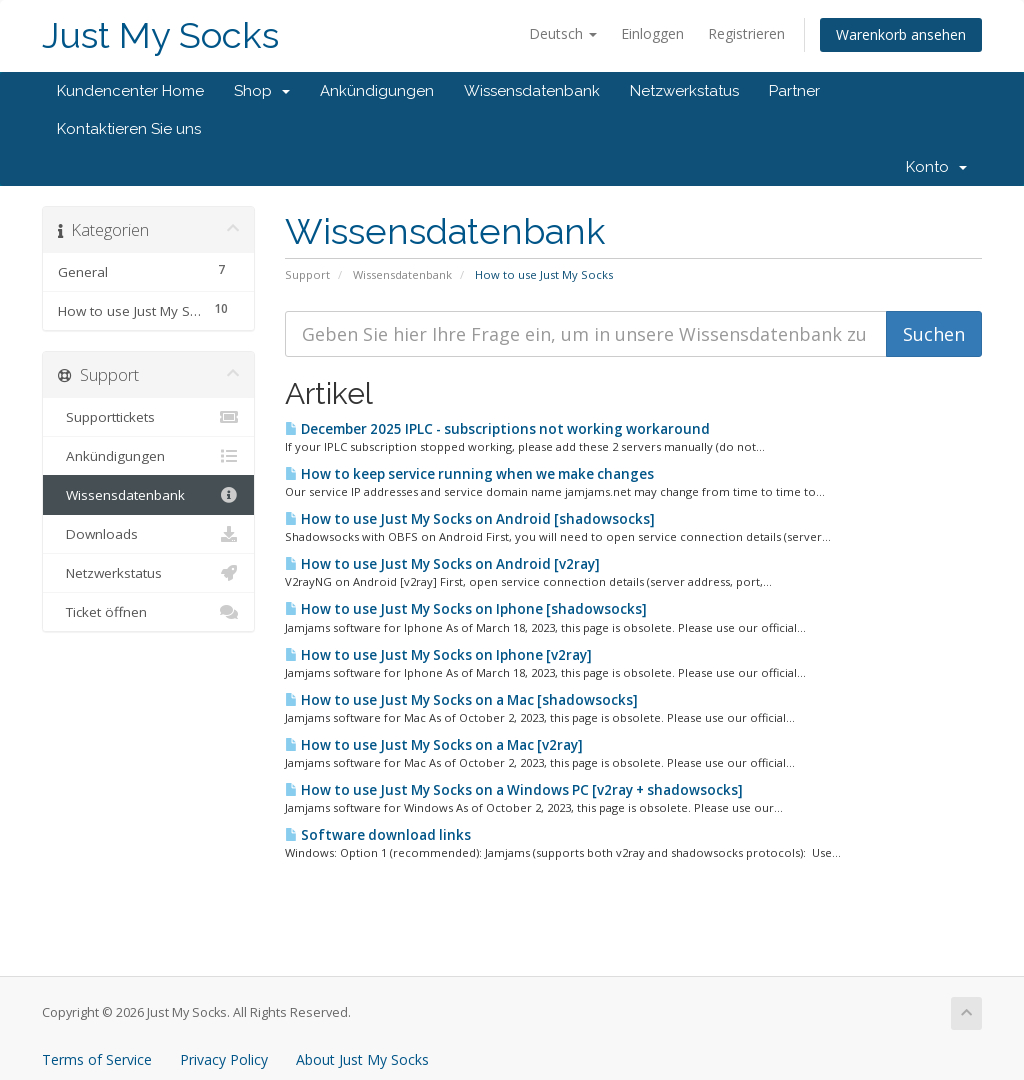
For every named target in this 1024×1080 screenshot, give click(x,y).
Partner (794, 91)
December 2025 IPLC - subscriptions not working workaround (497, 429)
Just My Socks (160, 35)
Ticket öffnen (148, 612)
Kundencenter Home (130, 91)
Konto (936, 167)
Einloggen (652, 33)
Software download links (378, 835)
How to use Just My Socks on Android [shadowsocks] (470, 519)
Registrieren (746, 33)
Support (307, 274)
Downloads (148, 534)
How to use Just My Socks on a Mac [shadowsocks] (461, 700)
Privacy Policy (224, 1059)
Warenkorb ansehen (901, 34)
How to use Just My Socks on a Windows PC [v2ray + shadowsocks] (514, 790)
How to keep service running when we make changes (469, 474)
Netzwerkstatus (684, 91)
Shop (262, 91)
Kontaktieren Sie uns (129, 129)
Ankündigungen (377, 91)
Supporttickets (148, 417)
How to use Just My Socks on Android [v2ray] (442, 564)
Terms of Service (97, 1059)
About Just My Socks (362, 1059)
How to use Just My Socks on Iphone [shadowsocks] (466, 609)
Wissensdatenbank (532, 91)
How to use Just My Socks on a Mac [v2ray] (434, 745)
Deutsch (563, 33)
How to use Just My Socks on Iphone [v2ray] (438, 655)
